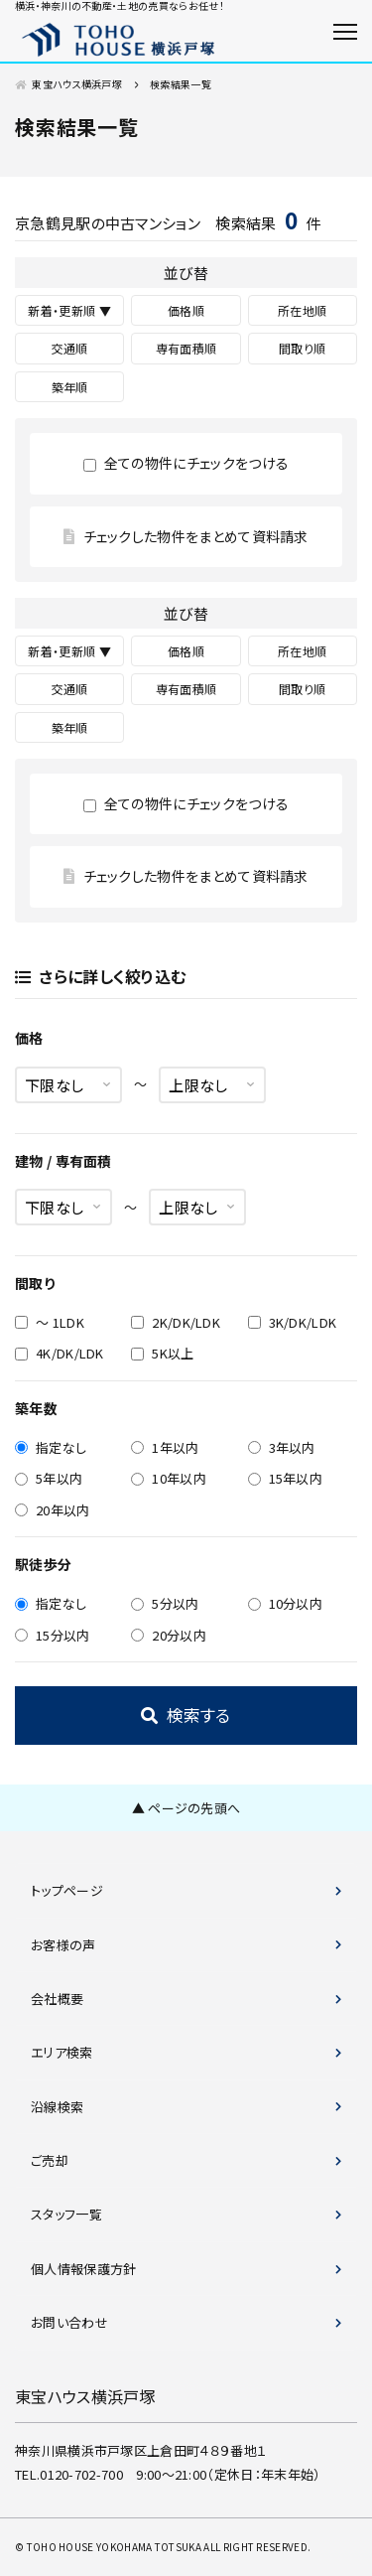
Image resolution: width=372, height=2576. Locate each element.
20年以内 (52, 1510)
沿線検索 (57, 2106)
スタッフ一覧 (66, 2214)
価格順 (186, 310)
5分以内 (164, 1603)
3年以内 (281, 1447)
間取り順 (302, 348)
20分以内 (168, 1635)
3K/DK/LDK (292, 1322)
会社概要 (57, 1998)
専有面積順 (186, 348)
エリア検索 (62, 2052)
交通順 (70, 348)
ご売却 (49, 2160)
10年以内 (168, 1478)
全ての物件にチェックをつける (186, 463)
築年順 (70, 386)
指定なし (50, 1447)
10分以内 (285, 1603)
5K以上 (162, 1353)
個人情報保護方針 (84, 2268)
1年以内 (164, 1447)
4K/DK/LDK (59, 1353)
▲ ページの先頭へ (186, 1807)
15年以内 (285, 1478)
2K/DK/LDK (175, 1322)
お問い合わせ (69, 2322)
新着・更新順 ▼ (69, 310)
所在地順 (302, 310)
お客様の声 (63, 1944)
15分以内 (52, 1635)
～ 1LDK (49, 1322)
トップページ (67, 1890)
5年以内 (48, 1478)
